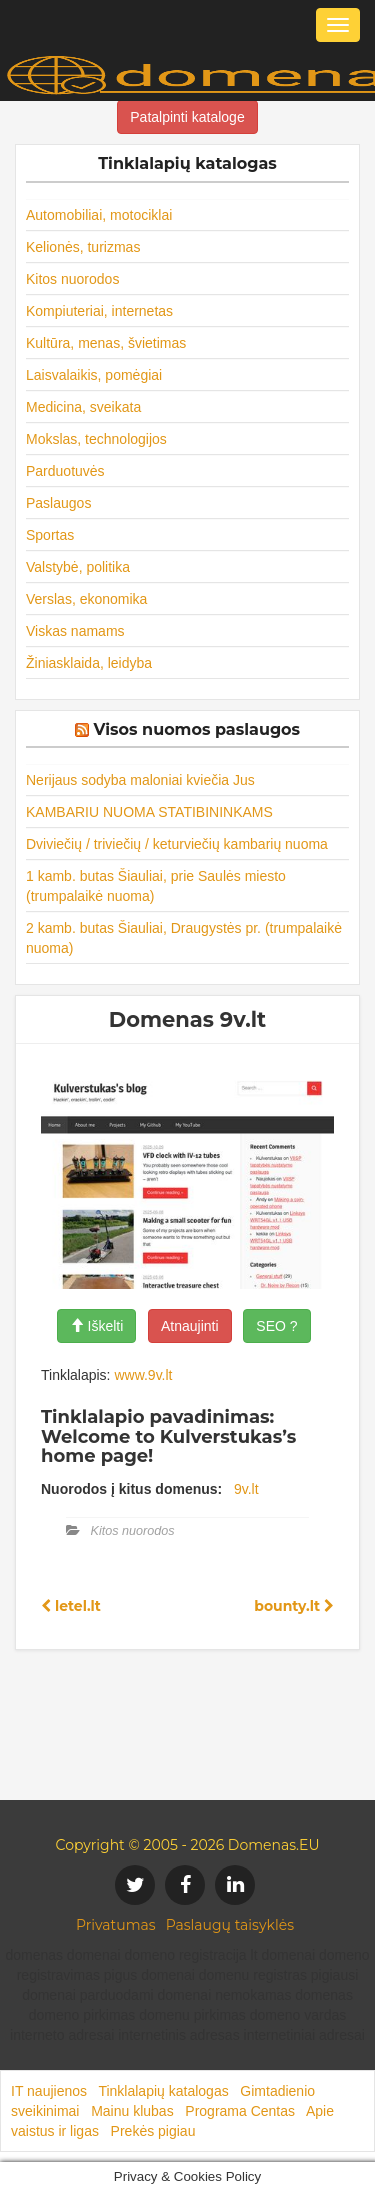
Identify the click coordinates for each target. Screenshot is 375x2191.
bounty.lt (294, 1606)
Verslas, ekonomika (86, 599)
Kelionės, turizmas (83, 247)
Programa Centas (240, 2111)
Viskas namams (75, 631)
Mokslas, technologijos (96, 439)
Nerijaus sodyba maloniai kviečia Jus (140, 780)
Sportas (50, 535)
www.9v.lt (143, 1375)
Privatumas (116, 1925)
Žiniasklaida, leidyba (89, 663)
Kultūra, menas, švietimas (106, 343)
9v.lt (246, 1489)
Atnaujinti (190, 1326)
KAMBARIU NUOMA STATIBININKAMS (149, 812)
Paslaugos (58, 503)
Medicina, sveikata (83, 407)
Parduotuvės (65, 471)
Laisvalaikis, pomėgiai (94, 375)
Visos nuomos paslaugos (196, 729)
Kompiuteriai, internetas (99, 311)
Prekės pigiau (153, 2131)
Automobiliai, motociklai (99, 215)
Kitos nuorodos (72, 279)
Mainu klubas (132, 2111)
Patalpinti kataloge (187, 117)
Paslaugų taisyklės (230, 1925)
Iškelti (97, 1326)
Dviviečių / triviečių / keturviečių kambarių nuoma (177, 844)
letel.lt (71, 1606)
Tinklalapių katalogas (163, 2091)
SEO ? (276, 1326)
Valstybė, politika (78, 567)
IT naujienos (49, 2091)
